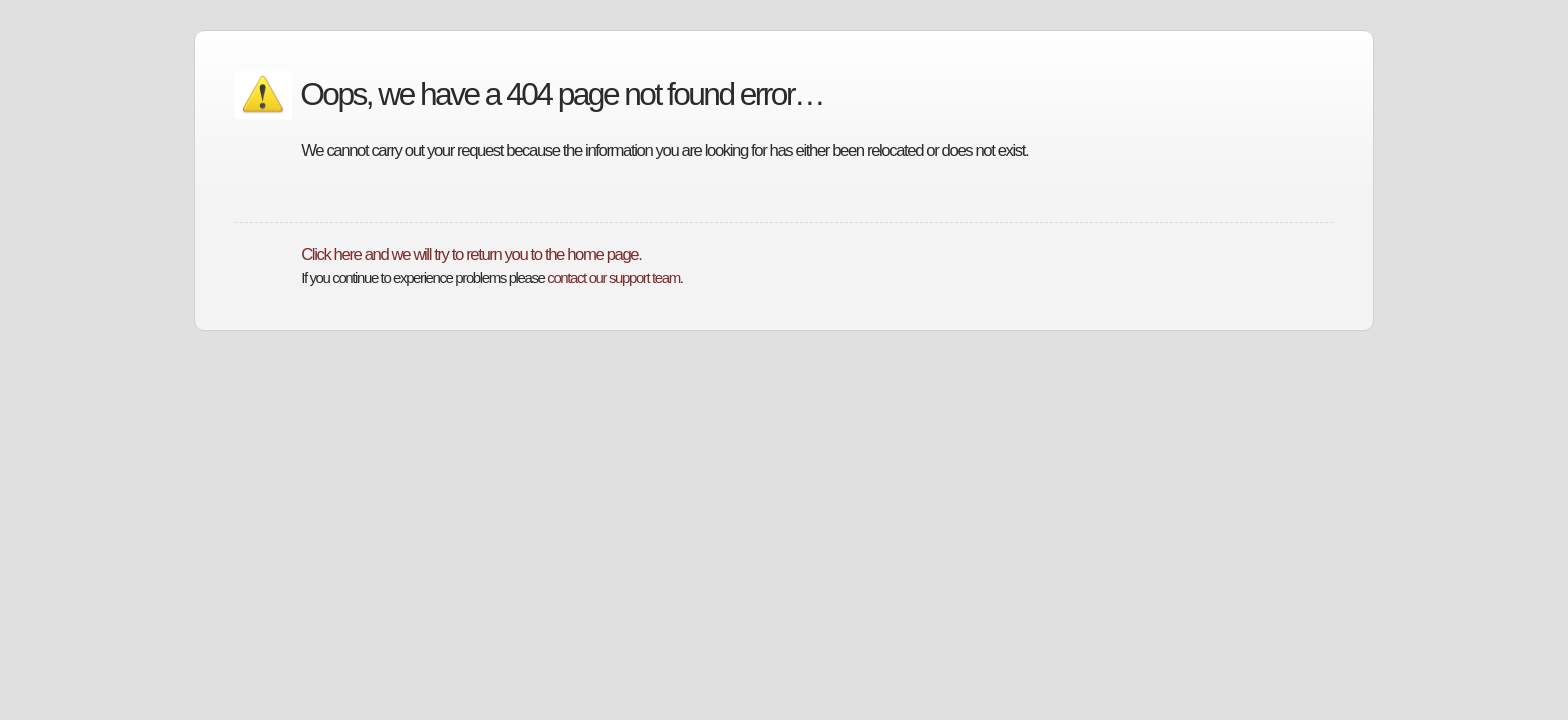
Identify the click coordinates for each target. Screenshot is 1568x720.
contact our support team (613, 277)
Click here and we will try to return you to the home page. (471, 254)
